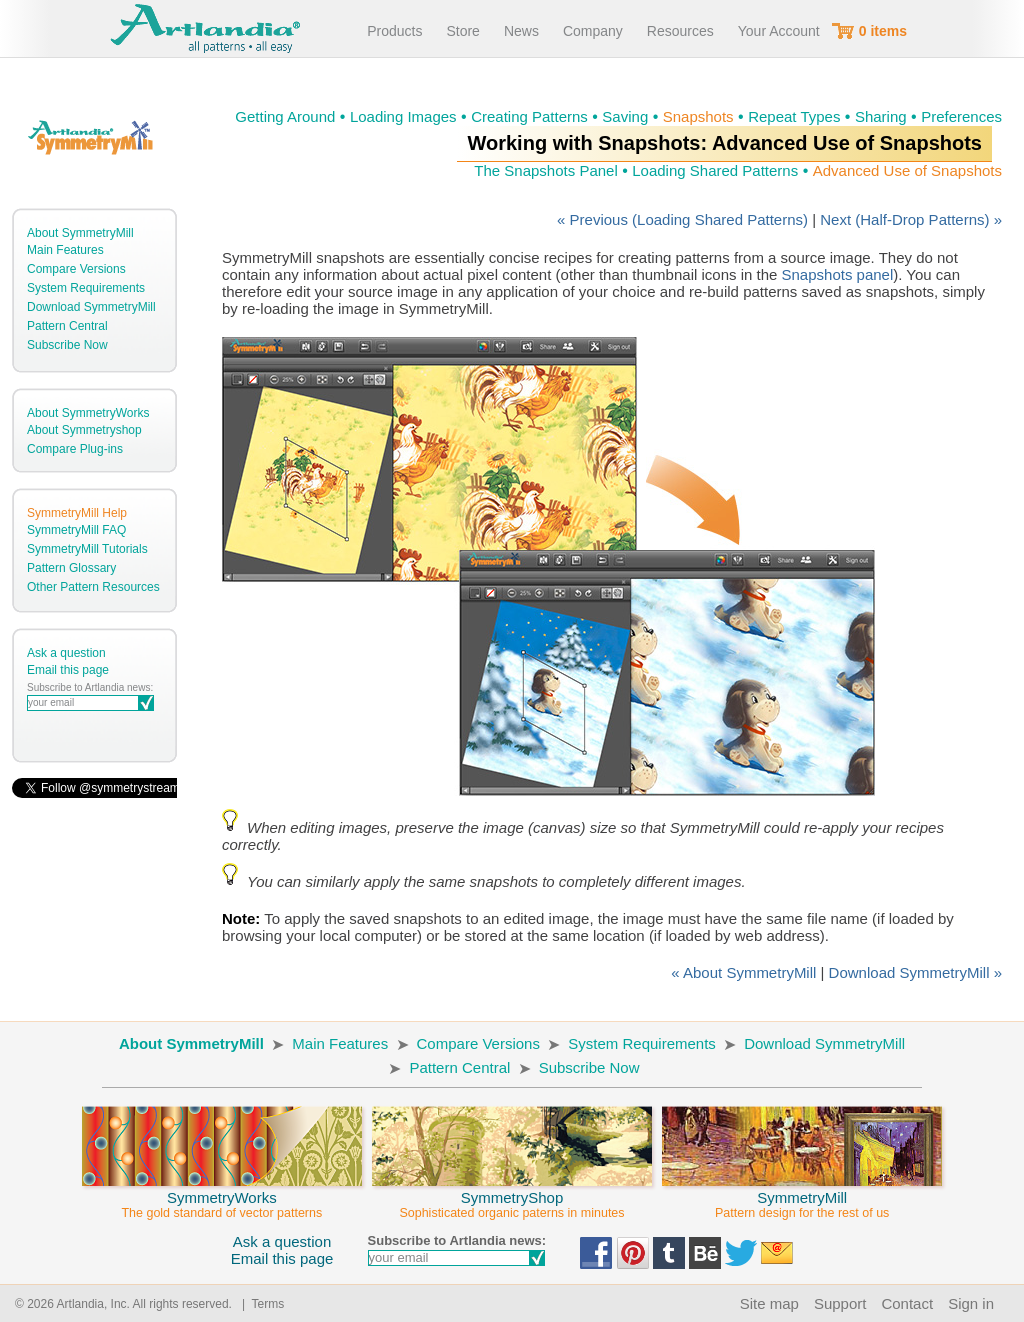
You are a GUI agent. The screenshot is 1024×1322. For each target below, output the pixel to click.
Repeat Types (794, 116)
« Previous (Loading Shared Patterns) (682, 219)
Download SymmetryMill (91, 307)
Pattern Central (67, 326)
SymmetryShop (512, 1196)
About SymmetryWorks (88, 413)
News (521, 31)
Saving (625, 116)
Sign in (971, 1303)
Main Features (65, 250)
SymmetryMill (802, 1196)
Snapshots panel (838, 274)
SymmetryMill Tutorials (87, 549)
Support (840, 1303)
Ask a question (66, 653)
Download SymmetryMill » (915, 972)
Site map (769, 1303)
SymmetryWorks (222, 1196)
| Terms (259, 1304)
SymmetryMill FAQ (76, 530)
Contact (907, 1303)
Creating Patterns (529, 116)
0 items (883, 31)
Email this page (68, 670)
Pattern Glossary (71, 568)
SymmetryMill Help (77, 513)
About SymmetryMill (80, 233)
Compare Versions (76, 269)
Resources (680, 31)
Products (394, 31)
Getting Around (285, 116)
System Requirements (86, 288)
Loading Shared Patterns (715, 170)
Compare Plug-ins (75, 449)
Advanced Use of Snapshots (907, 170)
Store (462, 31)
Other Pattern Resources (93, 587)
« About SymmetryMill (743, 972)
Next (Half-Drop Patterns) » (911, 219)
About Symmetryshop (84, 430)
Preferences (961, 116)
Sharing (881, 116)
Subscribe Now (67, 345)
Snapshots (698, 116)
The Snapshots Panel (545, 170)
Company (593, 31)
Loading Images (403, 116)
